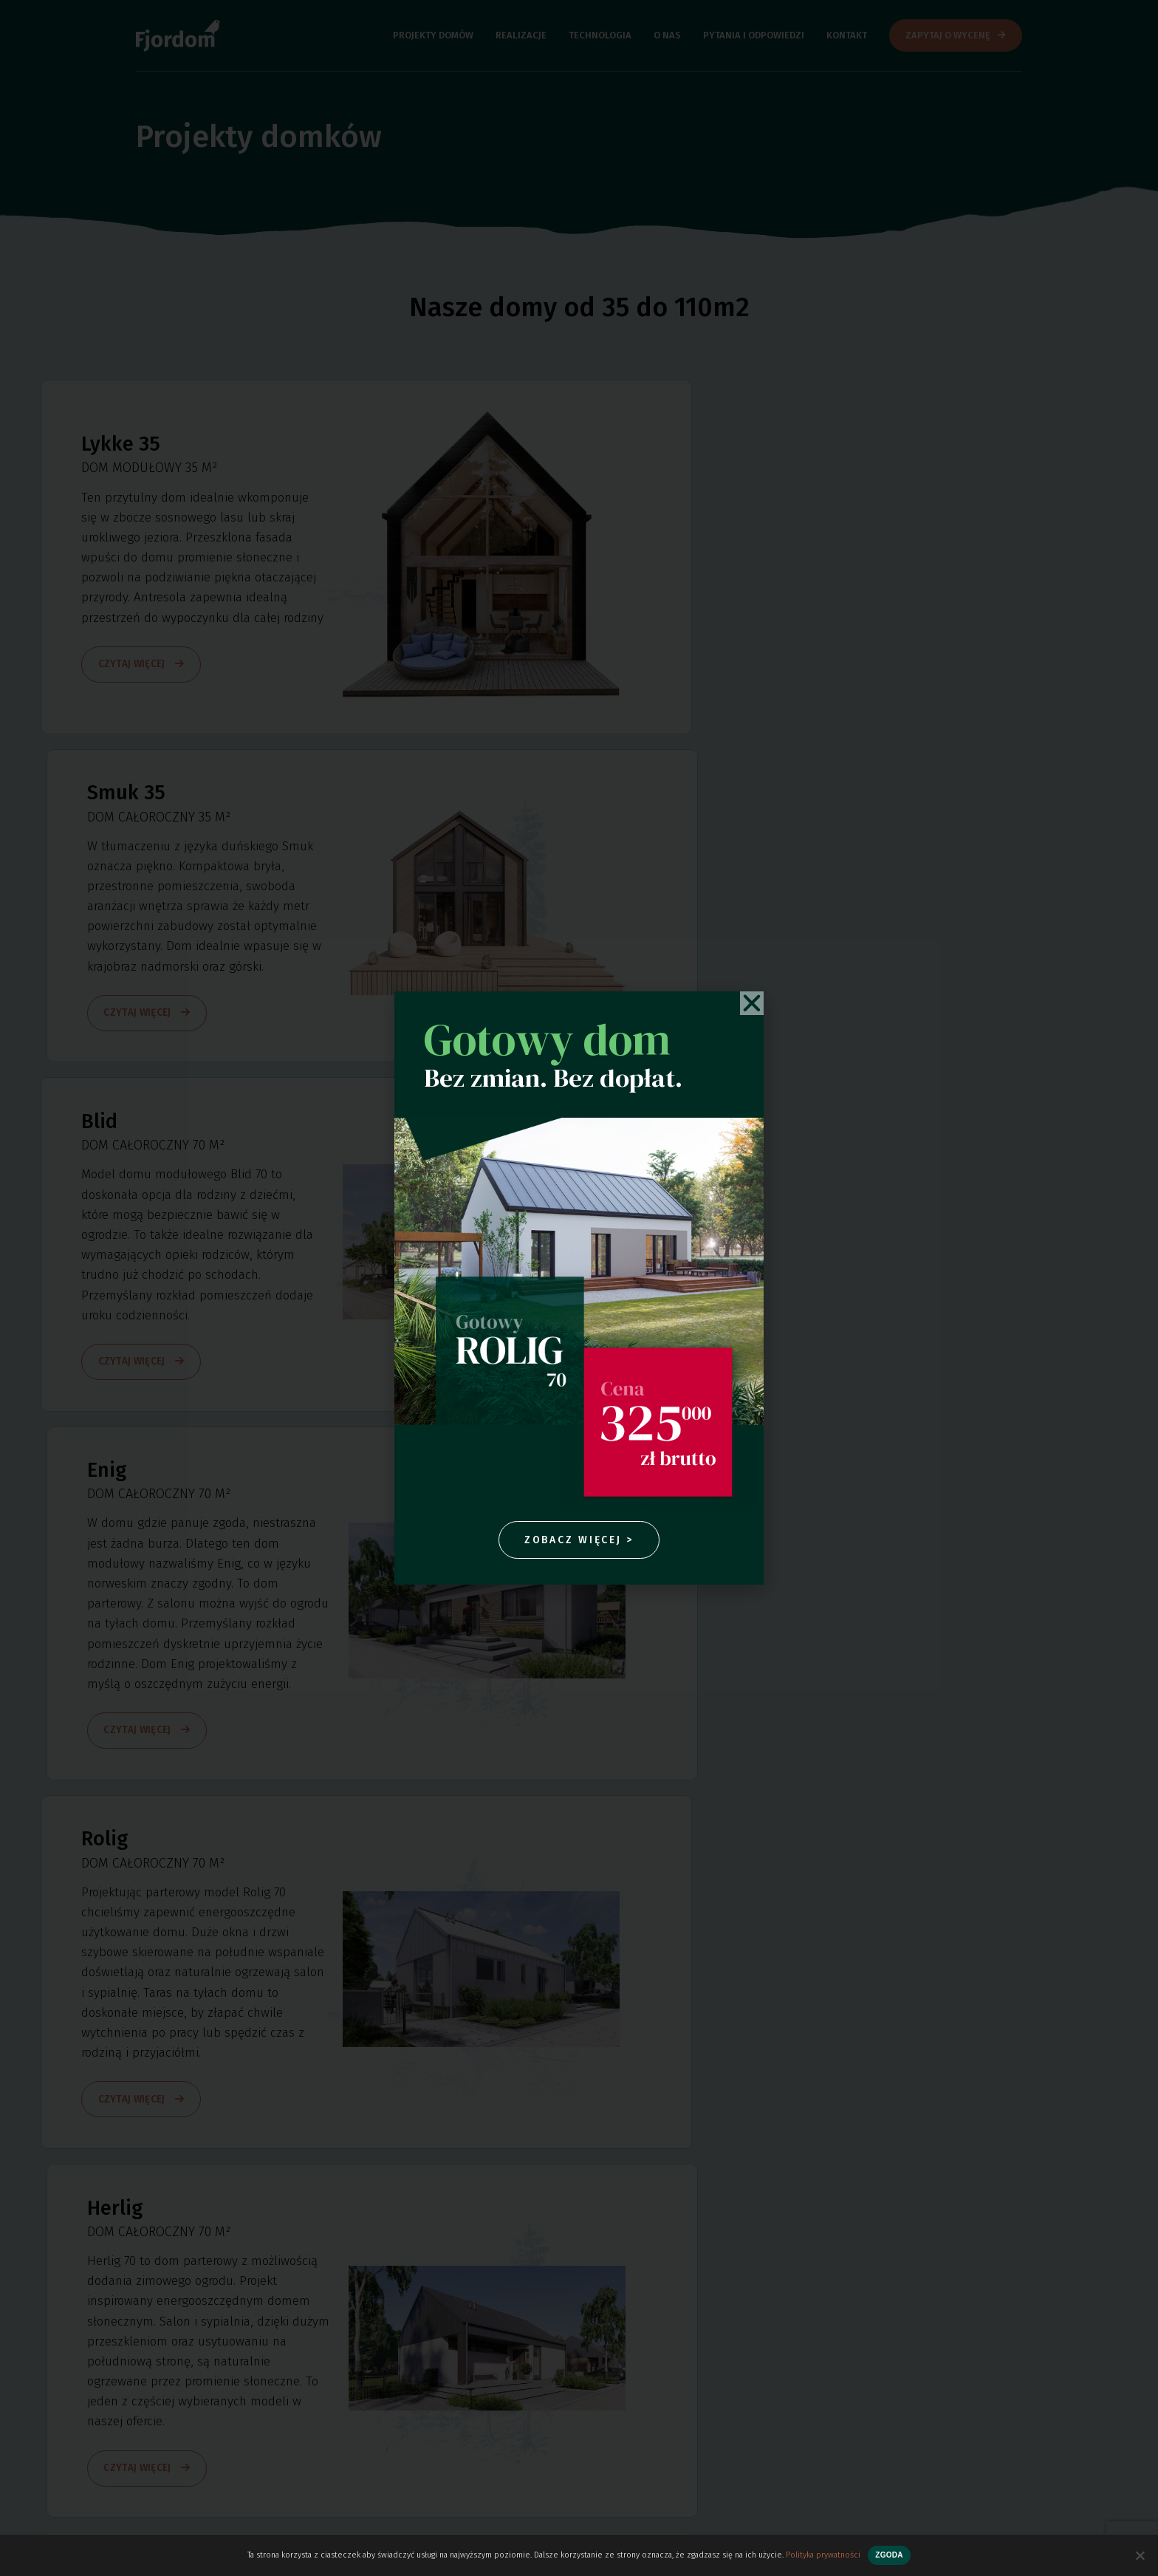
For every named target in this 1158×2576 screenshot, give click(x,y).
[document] (579, 1288)
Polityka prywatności (823, 2555)
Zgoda (888, 2555)
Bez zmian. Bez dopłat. (553, 1076)
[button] (752, 1002)
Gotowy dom (547, 1038)
